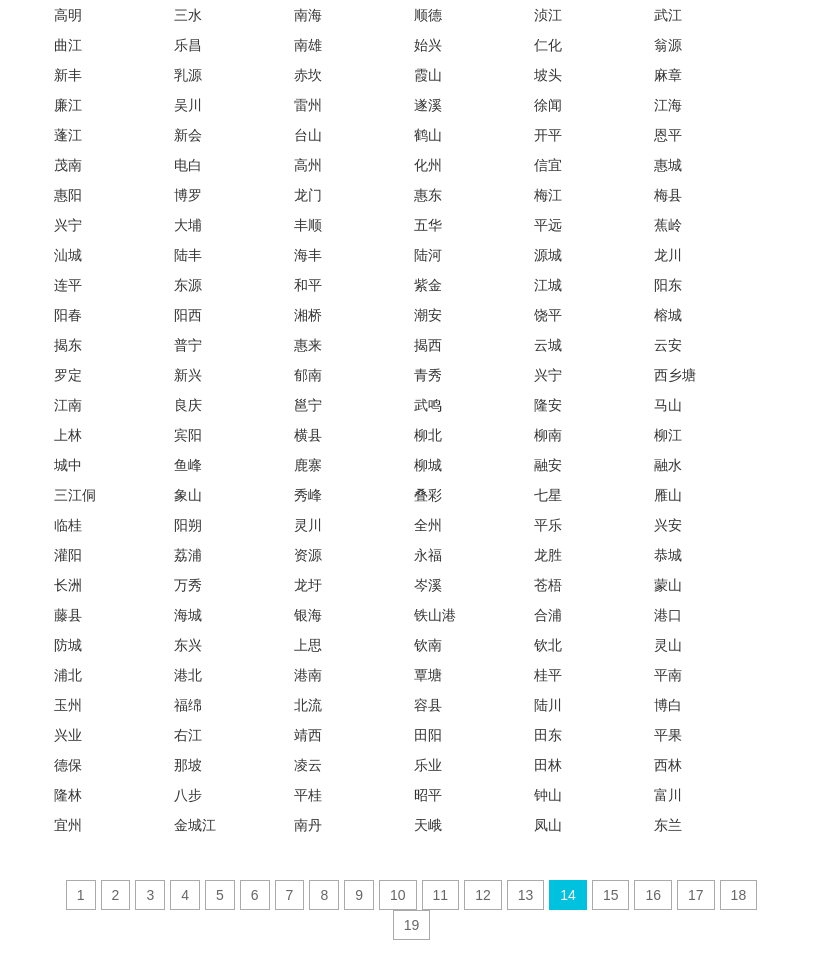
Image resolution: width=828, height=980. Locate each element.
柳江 (668, 435)
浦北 (68, 675)
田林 (548, 765)
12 (483, 895)
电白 (188, 165)
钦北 (548, 645)
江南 (68, 405)
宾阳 (188, 435)
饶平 (548, 315)
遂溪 (428, 105)
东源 (188, 285)
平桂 (308, 795)
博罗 (188, 195)
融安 (548, 465)
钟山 (548, 795)
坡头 (548, 75)
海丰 (308, 255)
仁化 (548, 45)
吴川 (188, 105)
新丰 (68, 75)
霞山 (428, 75)
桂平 (548, 675)
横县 (308, 435)
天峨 (428, 825)
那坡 (188, 765)
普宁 (188, 345)
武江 (668, 15)
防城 (68, 645)
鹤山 (428, 135)
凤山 (548, 825)
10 (398, 895)
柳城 (428, 465)
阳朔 (188, 525)
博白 (668, 705)
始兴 (428, 45)
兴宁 (68, 225)
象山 (188, 495)
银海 (308, 615)
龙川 (668, 255)
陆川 (548, 705)
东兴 (188, 645)
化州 (428, 165)
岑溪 (428, 585)
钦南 (428, 645)
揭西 (428, 345)
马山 (668, 405)
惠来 (308, 345)
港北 (188, 675)
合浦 (548, 615)
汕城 (68, 255)
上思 (308, 645)
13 (526, 895)
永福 (428, 555)
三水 (188, 15)
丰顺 (308, 225)
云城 (548, 345)
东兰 (668, 825)
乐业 (428, 765)
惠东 (428, 195)
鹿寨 (308, 465)
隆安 (548, 405)
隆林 (68, 795)
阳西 (188, 315)
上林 (68, 435)
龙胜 (548, 555)
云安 (668, 345)
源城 (548, 255)
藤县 (68, 615)
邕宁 (308, 405)
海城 (188, 615)
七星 (548, 495)
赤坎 (308, 75)
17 (696, 895)
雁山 (668, 495)
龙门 (308, 195)
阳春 (68, 315)
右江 (188, 735)
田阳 (428, 735)
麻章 (668, 75)
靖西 (308, 735)
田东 (548, 735)
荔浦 (188, 555)
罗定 (68, 375)
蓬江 (68, 135)
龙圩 (308, 585)
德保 (68, 765)
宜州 (68, 825)
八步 (188, 795)
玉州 (68, 705)
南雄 (308, 45)
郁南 (308, 375)
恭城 (668, 555)
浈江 (548, 15)
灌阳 (68, 555)
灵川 (308, 525)
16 (653, 895)
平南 (668, 675)
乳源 (188, 75)
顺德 (428, 15)
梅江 (548, 195)
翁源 (668, 45)
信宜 (548, 165)
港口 (668, 615)
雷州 (308, 105)
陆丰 (188, 255)
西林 (668, 765)
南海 (308, 15)
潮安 (428, 315)
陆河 (428, 255)
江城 (548, 285)
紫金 (428, 285)
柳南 (548, 435)
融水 (668, 465)
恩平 (668, 135)
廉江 (68, 105)
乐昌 (188, 45)
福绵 (188, 705)
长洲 (68, 585)
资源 (308, 555)
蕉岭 (668, 225)
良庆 (188, 405)
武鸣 (428, 405)
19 (412, 925)
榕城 (668, 315)
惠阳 (68, 195)
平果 (668, 735)
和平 (308, 285)
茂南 (68, 165)
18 (739, 895)
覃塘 (428, 675)
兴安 (668, 525)
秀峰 (308, 495)
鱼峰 (188, 465)
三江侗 (75, 495)
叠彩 (428, 495)
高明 (68, 15)
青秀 (428, 375)
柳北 (428, 435)
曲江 (68, 45)
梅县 (668, 195)
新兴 (188, 375)
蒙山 (668, 585)
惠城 (668, 165)
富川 (668, 795)
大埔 (188, 225)
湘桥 (308, 315)
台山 (308, 135)
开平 (548, 135)
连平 (68, 285)
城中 (68, 465)
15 (611, 895)
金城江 (195, 825)
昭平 (428, 795)
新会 (188, 135)
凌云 (308, 765)
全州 (428, 525)
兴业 (68, 735)
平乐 (548, 525)
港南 (308, 675)
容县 (428, 705)
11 (441, 895)
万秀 (188, 585)
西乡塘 (675, 375)
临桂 (68, 525)
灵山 (668, 645)
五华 (428, 225)
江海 (668, 105)
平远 (548, 225)
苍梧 (548, 585)
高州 (308, 165)
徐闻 (548, 105)
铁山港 (435, 615)
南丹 (308, 825)
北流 (308, 705)
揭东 (68, 345)
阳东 (668, 285)
